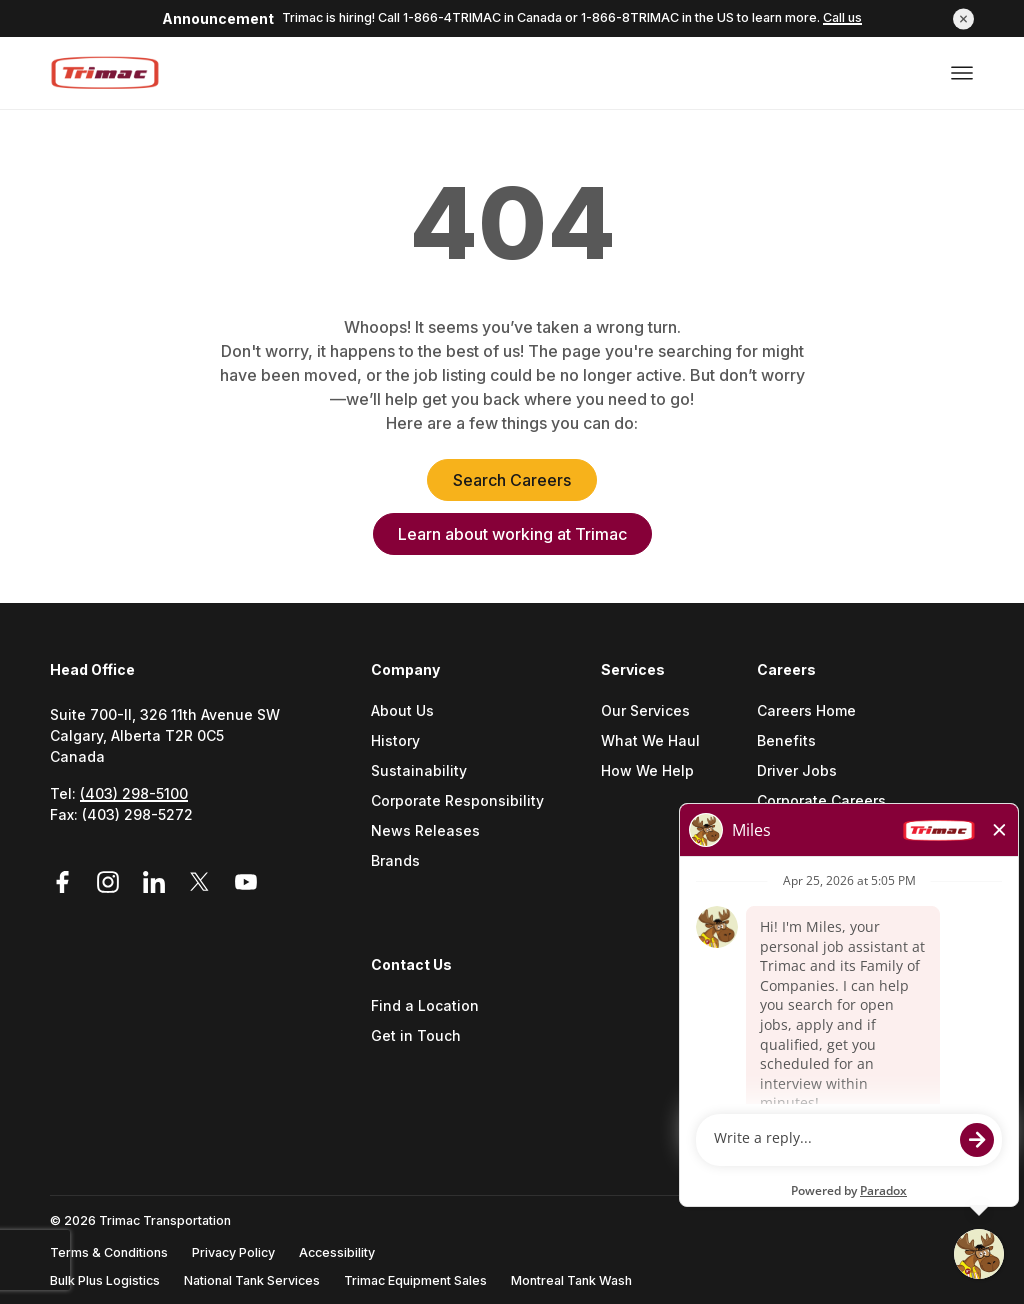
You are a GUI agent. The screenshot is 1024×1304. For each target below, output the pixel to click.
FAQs (774, 861)
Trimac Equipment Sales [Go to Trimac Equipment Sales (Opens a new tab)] (415, 1280)
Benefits (786, 741)
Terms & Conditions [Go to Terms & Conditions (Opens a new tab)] (109, 1252)
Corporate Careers (821, 801)
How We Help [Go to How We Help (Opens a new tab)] (647, 771)
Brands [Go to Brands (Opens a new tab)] (395, 861)
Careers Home (806, 711)
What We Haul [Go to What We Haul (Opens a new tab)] (650, 741)
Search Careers (512, 480)
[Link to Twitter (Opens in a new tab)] (203, 882)
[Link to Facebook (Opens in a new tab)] (69, 882)
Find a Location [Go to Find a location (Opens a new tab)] (425, 1006)
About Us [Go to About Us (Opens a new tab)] (402, 711)
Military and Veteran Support (857, 831)
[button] (963, 18)
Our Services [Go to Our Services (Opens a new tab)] (645, 711)
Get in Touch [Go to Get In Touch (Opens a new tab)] (416, 1036)
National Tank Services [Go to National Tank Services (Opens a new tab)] (252, 1280)
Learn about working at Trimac (512, 534)
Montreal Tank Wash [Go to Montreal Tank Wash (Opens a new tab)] (571, 1280)
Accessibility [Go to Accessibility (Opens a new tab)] (337, 1252)
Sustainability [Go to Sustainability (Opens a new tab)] (419, 771)
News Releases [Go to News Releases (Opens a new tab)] (425, 831)
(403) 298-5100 (134, 793)
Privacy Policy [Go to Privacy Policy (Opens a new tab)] (233, 1252)
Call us (842, 17)
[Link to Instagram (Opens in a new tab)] (111, 882)
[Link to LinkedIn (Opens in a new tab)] (157, 882)
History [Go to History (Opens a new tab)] (395, 741)
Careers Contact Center (839, 891)
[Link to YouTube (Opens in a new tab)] (246, 882)
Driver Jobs (797, 771)
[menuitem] (465, 806)
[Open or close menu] (962, 73)
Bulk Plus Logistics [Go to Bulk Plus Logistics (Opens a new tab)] (105, 1280)
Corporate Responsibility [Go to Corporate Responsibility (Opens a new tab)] (457, 801)
